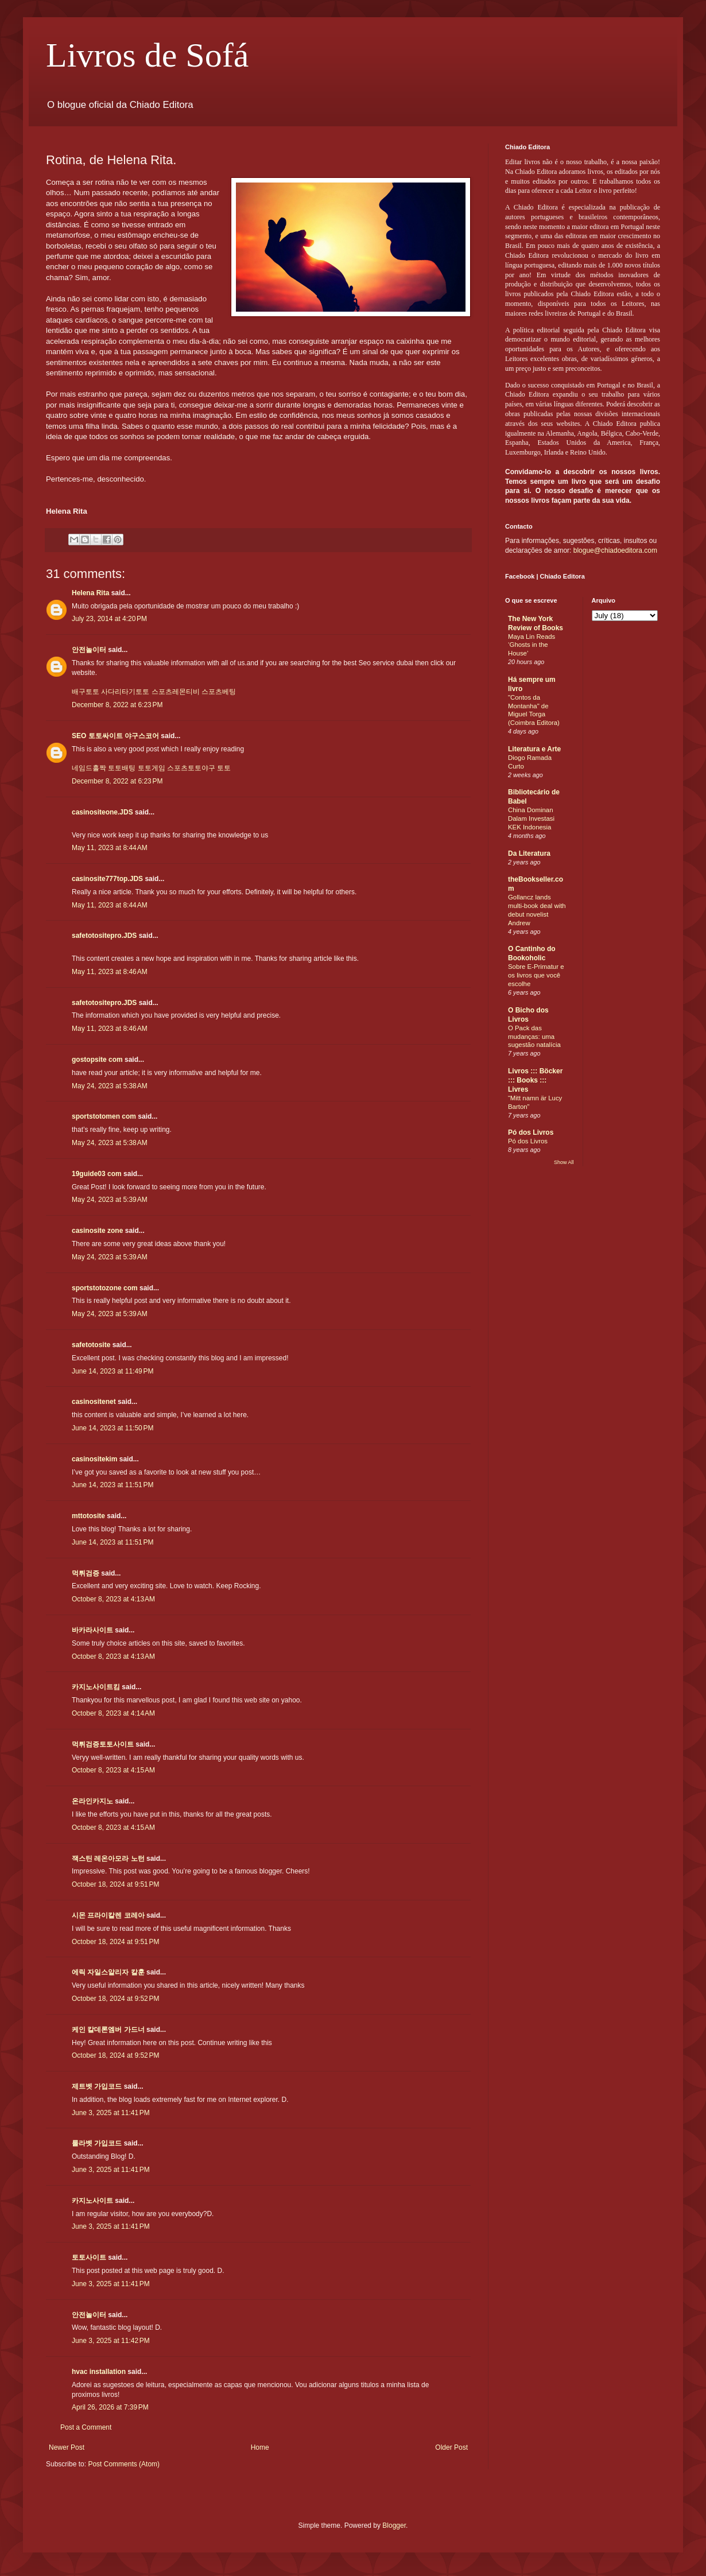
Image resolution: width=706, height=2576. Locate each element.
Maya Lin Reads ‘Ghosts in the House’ (531, 645)
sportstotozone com (105, 1288)
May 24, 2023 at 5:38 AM (110, 1086)
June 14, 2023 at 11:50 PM (112, 1428)
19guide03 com (97, 1174)
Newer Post (66, 2447)
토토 (224, 768)
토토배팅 (121, 768)
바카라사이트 (92, 1630)
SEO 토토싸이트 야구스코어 (115, 736)
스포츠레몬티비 (176, 692)
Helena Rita (90, 593)
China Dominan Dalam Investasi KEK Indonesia (531, 818)
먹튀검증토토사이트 (103, 1744)
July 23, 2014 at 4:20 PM (109, 619)
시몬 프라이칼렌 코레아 (108, 1915)
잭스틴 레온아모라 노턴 (108, 1859)
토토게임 (151, 768)
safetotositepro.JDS (104, 936)
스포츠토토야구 (191, 768)
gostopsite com (97, 1060)
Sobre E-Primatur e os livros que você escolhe (536, 975)
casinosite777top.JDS (107, 879)
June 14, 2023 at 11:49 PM (112, 1371)
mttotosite (88, 1516)
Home (260, 2447)
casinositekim (94, 1459)
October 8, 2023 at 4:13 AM (113, 1599)
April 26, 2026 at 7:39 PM (110, 2407)
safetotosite (91, 1345)
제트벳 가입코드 (97, 2086)
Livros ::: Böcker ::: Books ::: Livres (535, 1080)
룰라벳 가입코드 (97, 2143)
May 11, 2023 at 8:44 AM (110, 848)
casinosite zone (97, 1231)
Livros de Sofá (147, 55)
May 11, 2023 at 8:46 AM (110, 972)
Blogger (394, 2525)
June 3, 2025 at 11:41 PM (111, 2113)
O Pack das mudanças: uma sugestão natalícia (534, 1037)
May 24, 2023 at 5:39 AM (110, 1200)
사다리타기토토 (125, 692)
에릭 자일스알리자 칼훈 (108, 1972)
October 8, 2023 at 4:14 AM (113, 1713)
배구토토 (85, 692)
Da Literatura (529, 853)
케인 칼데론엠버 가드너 (108, 2030)
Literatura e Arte (534, 749)
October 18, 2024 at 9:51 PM (115, 1884)
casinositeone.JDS (102, 812)
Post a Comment (85, 2427)
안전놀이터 (89, 650)
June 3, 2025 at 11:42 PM (111, 2341)
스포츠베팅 (218, 692)
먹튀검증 (85, 1573)
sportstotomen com (104, 1116)
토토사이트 (89, 2257)
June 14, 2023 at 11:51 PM (112, 1485)
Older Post (451, 2447)
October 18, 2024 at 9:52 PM (115, 1999)
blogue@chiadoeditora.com (615, 550)
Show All (564, 1162)
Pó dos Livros (530, 1132)
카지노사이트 (92, 2201)
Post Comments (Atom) (124, 2464)
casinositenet (94, 1402)
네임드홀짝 (89, 768)
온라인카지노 (92, 1801)
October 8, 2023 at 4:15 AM (113, 1770)
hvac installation (99, 2372)
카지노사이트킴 (96, 1687)
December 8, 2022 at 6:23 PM (117, 705)
